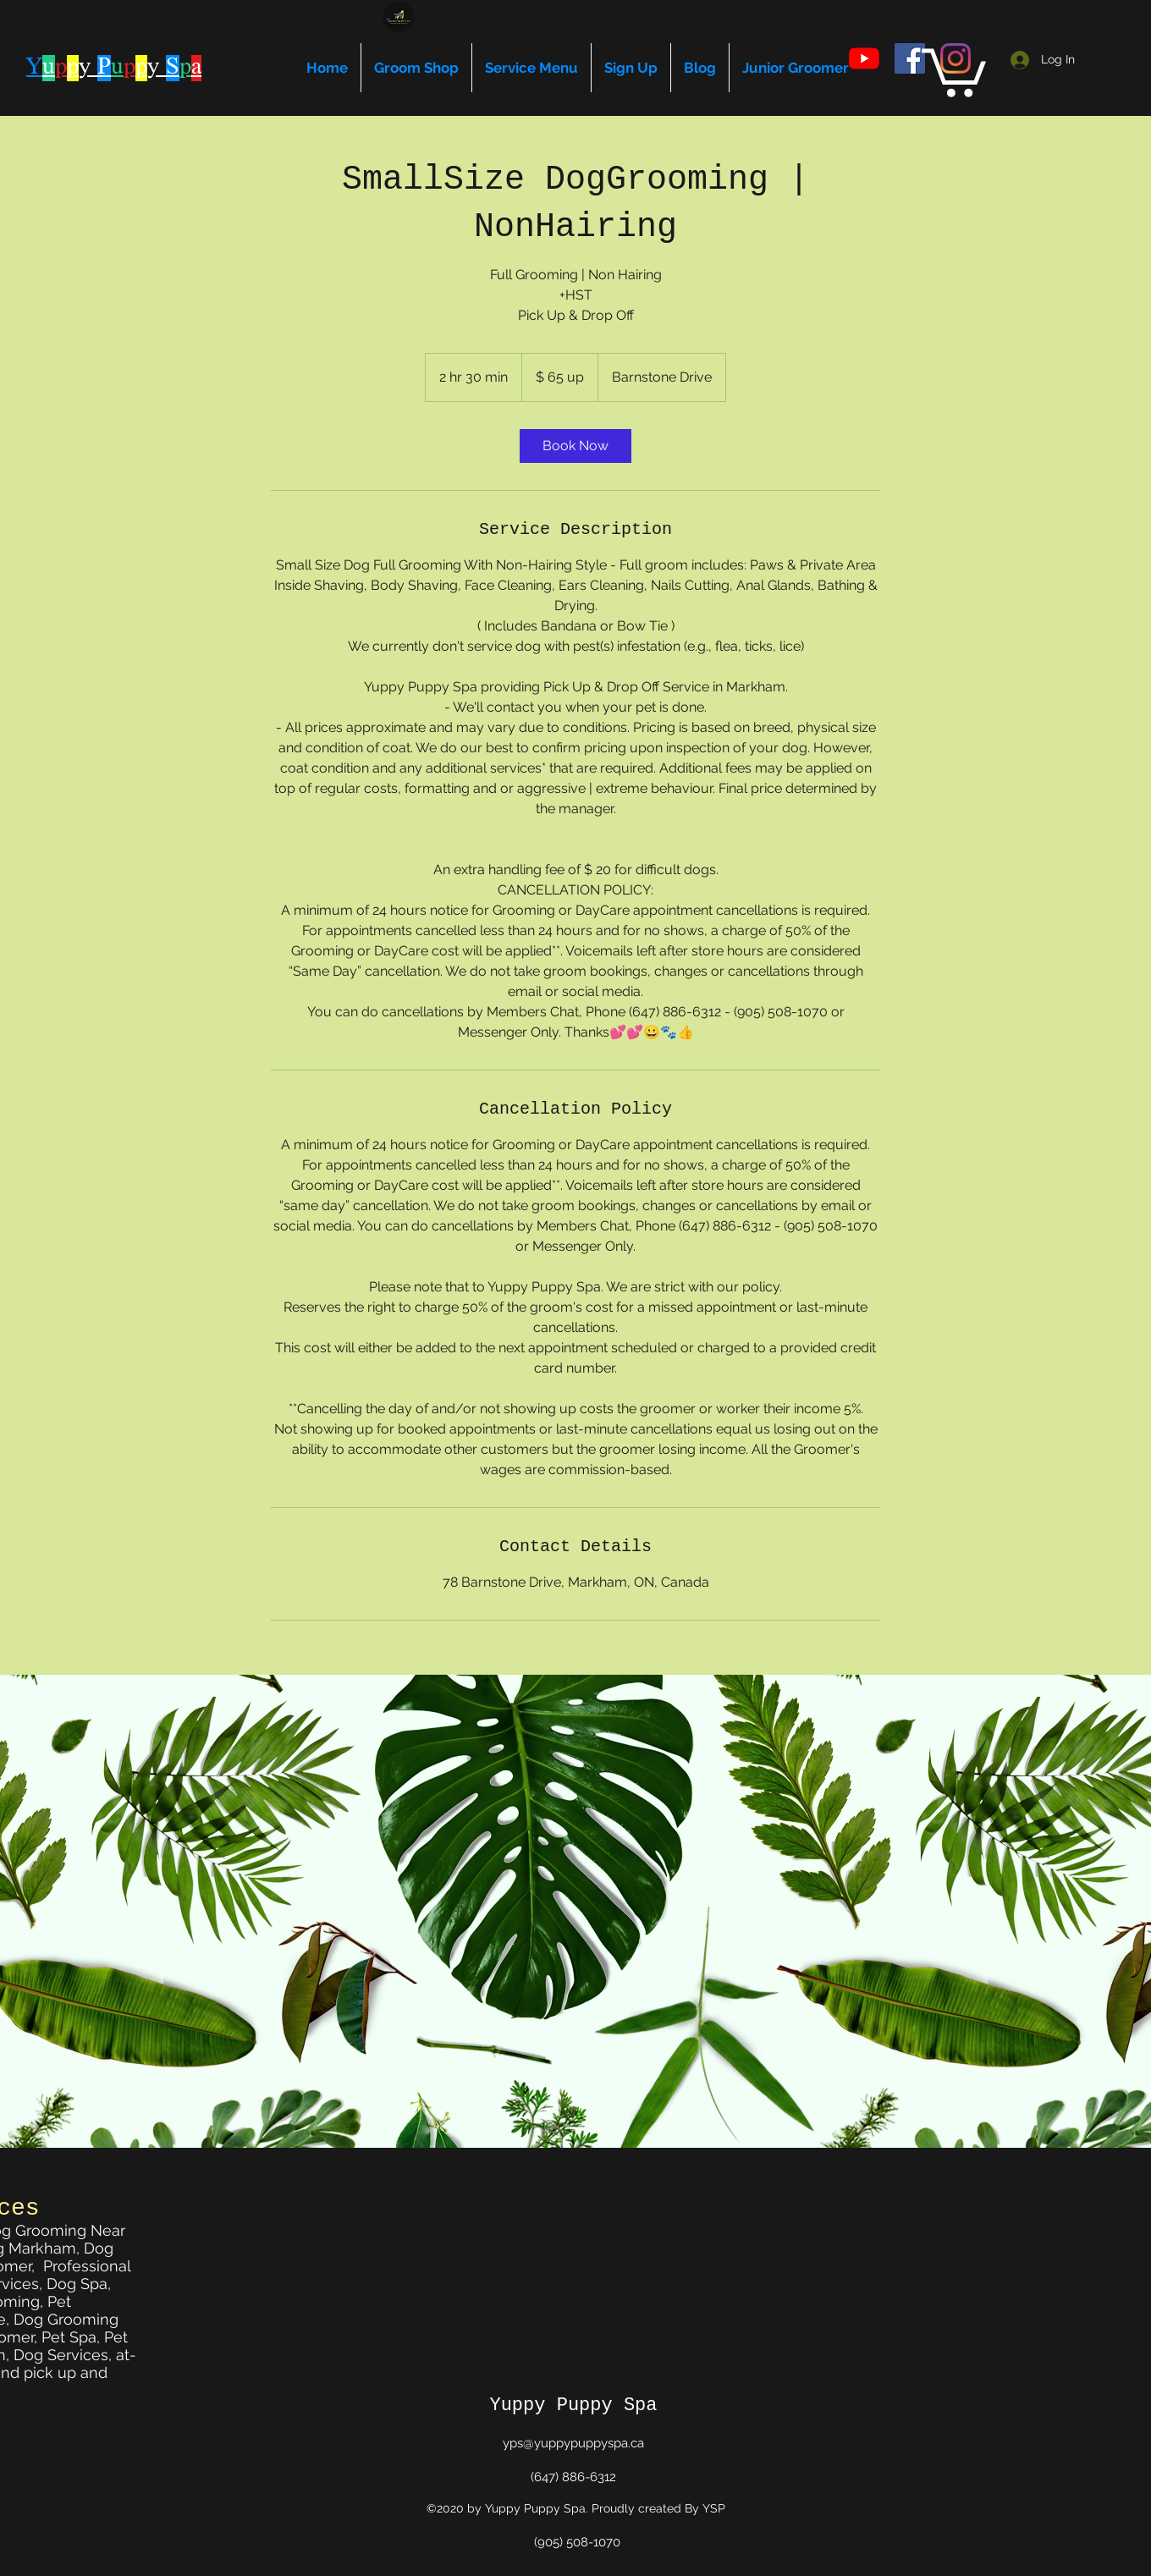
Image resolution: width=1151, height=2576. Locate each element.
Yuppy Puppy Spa (573, 2405)
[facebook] (910, 58)
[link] (575, 446)
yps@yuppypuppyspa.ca (573, 2443)
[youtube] (864, 58)
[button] (954, 70)
